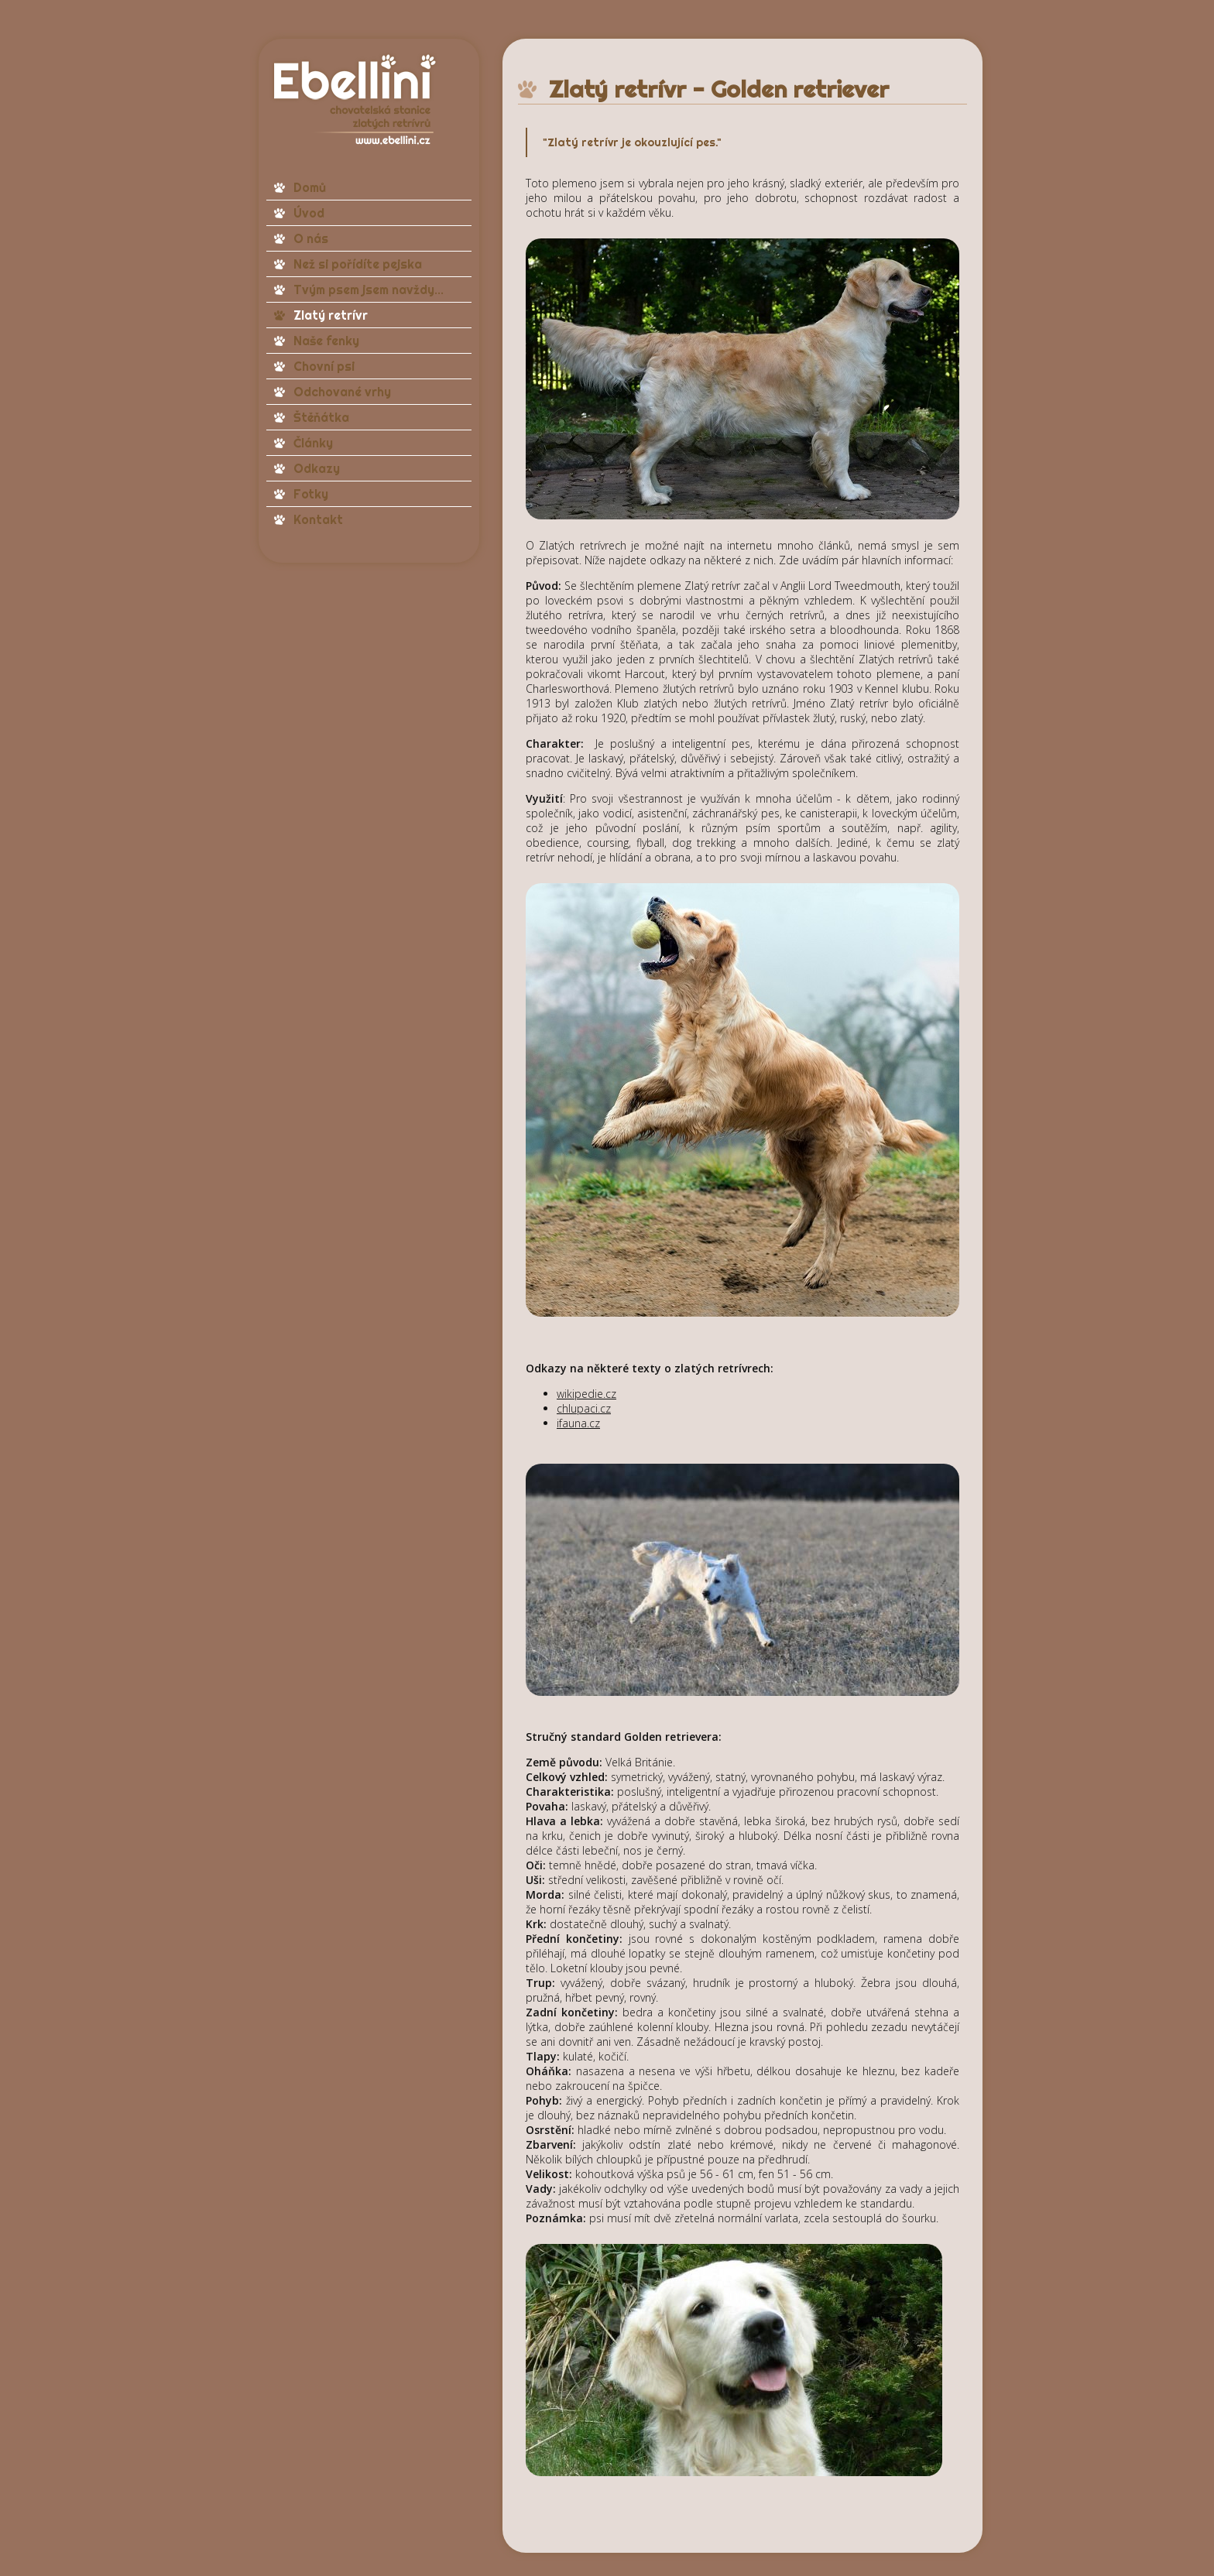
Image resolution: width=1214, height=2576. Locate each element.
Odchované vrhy (342, 391)
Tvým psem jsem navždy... (368, 289)
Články (313, 442)
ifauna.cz (578, 1423)
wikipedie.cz (586, 1393)
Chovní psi (324, 366)
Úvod (308, 213)
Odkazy (316, 468)
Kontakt (318, 519)
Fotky (310, 494)
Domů (309, 187)
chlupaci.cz (584, 1408)
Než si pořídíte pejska (357, 264)
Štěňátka (321, 417)
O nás (310, 238)
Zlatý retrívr (330, 315)
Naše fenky (326, 340)
